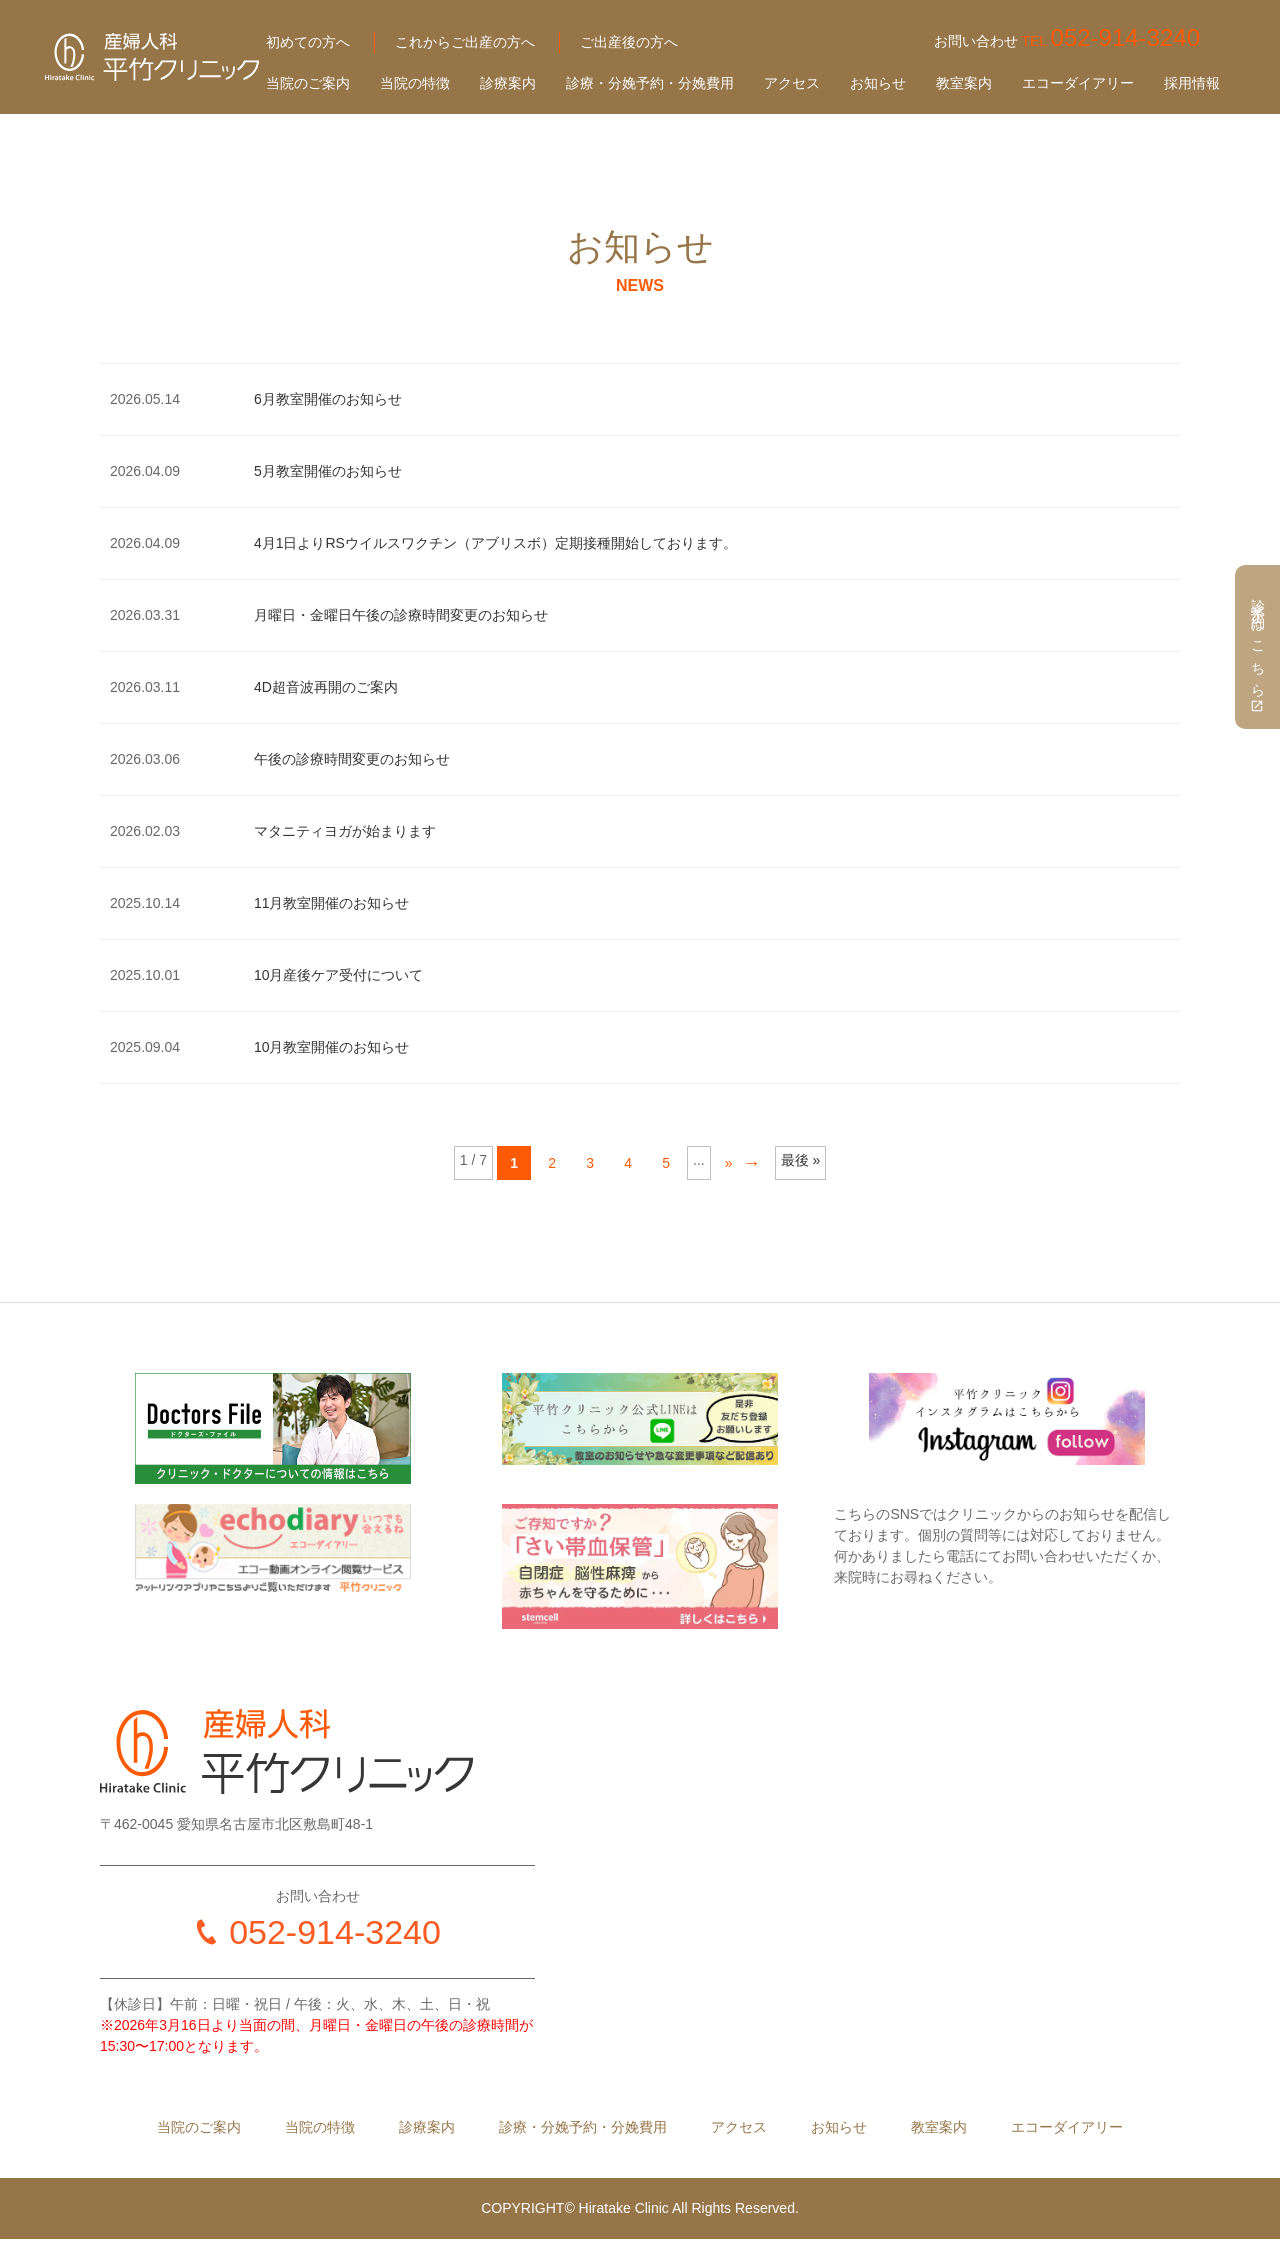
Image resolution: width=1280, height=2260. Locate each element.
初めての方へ (308, 42)
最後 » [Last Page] (801, 1160)
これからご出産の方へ (465, 42)
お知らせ (878, 83)
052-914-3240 (335, 1932)
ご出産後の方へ (629, 42)
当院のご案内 (308, 83)
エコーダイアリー (1078, 83)
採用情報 (1192, 83)
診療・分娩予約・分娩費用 (650, 83)
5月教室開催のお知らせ (328, 471)
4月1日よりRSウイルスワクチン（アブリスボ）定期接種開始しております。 (495, 543)
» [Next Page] (729, 1163)
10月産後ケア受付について (339, 975)
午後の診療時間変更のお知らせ (352, 759)
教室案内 (964, 83)
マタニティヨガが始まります (345, 831)
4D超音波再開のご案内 (326, 687)
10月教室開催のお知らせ (332, 1047)
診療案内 (508, 83)
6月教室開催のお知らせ (328, 399)
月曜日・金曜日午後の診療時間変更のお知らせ (401, 615)
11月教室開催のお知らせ (332, 903)
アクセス (792, 83)
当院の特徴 (415, 83)
